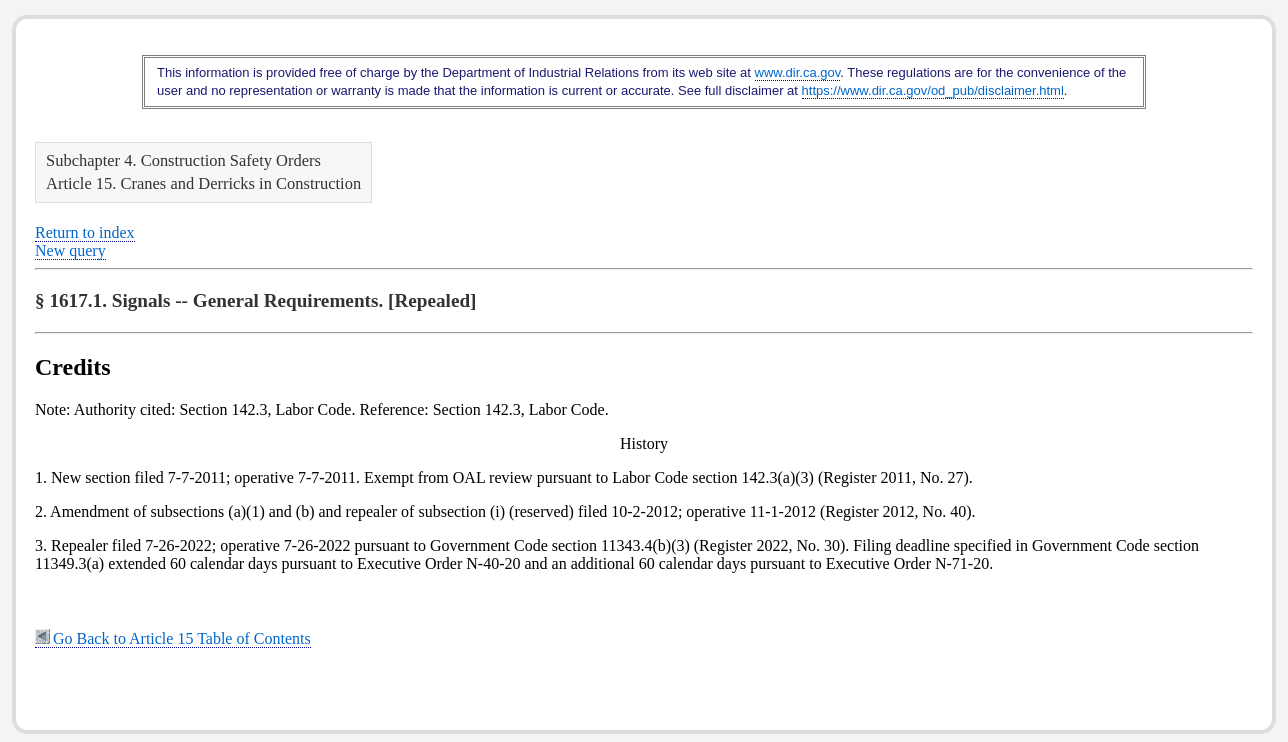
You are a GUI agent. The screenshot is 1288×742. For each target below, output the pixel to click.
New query (70, 250)
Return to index (85, 232)
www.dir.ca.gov (798, 72)
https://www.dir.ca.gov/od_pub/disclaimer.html (933, 90)
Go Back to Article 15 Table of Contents (173, 638)
